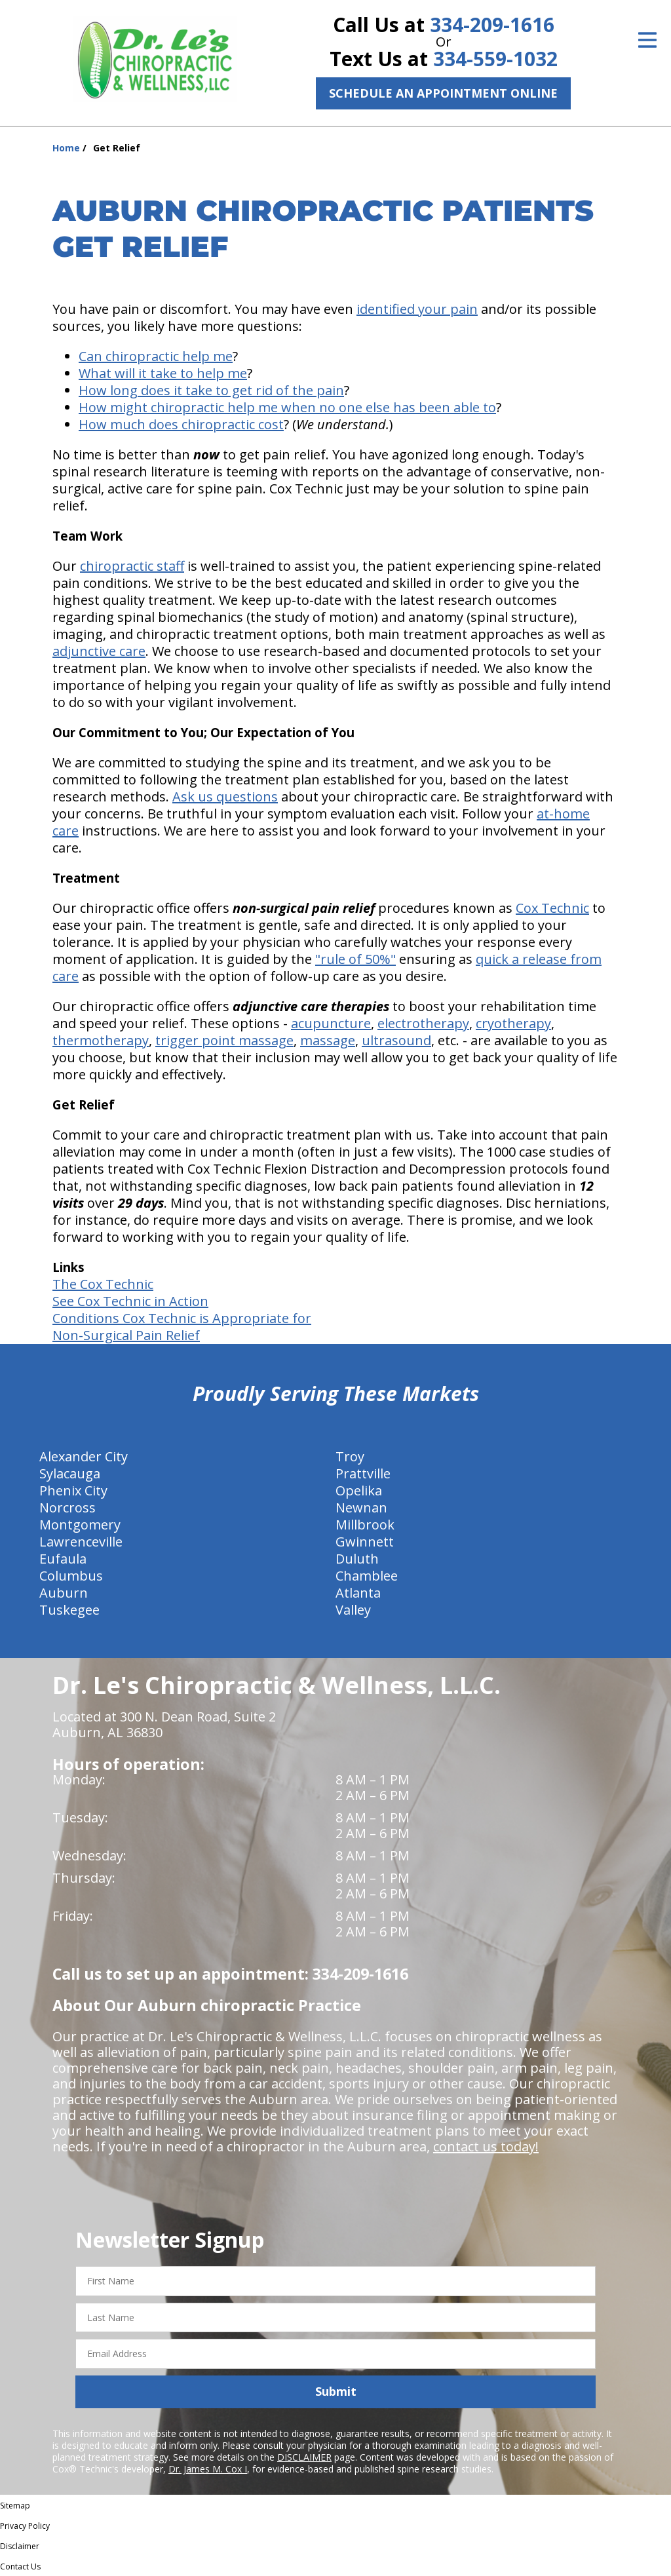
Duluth (357, 1558)
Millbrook (365, 1524)
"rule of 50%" (355, 959)
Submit (335, 2391)
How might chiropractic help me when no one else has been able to (287, 407)
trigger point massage (224, 1040)
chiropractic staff (132, 566)
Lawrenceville (81, 1541)
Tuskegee (69, 1610)
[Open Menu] (647, 39)
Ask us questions (225, 796)
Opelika (359, 1490)
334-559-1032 (495, 58)
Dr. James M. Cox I (207, 2469)
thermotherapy (100, 1040)
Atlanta (358, 1593)
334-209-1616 (492, 24)
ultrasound (396, 1040)
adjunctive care (98, 651)
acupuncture (331, 1023)
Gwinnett (365, 1541)
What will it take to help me (163, 373)
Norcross (67, 1507)
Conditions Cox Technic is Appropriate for (181, 1318)
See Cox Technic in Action (130, 1301)
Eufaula (62, 1558)
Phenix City (73, 1490)
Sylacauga (69, 1473)
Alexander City (83, 1456)
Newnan (361, 1507)
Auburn (63, 1593)
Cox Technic (552, 908)
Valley (353, 1610)
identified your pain (417, 309)
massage (327, 1040)
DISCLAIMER (304, 2457)
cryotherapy (513, 1023)
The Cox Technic (102, 1284)
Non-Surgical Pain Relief (126, 1335)
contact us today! (486, 2146)
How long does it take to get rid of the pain (211, 390)
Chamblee (367, 1576)
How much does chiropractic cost (181, 424)
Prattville (363, 1473)
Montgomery (80, 1524)
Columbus (71, 1576)
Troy (350, 1456)
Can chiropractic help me (156, 356)
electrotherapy (423, 1023)
